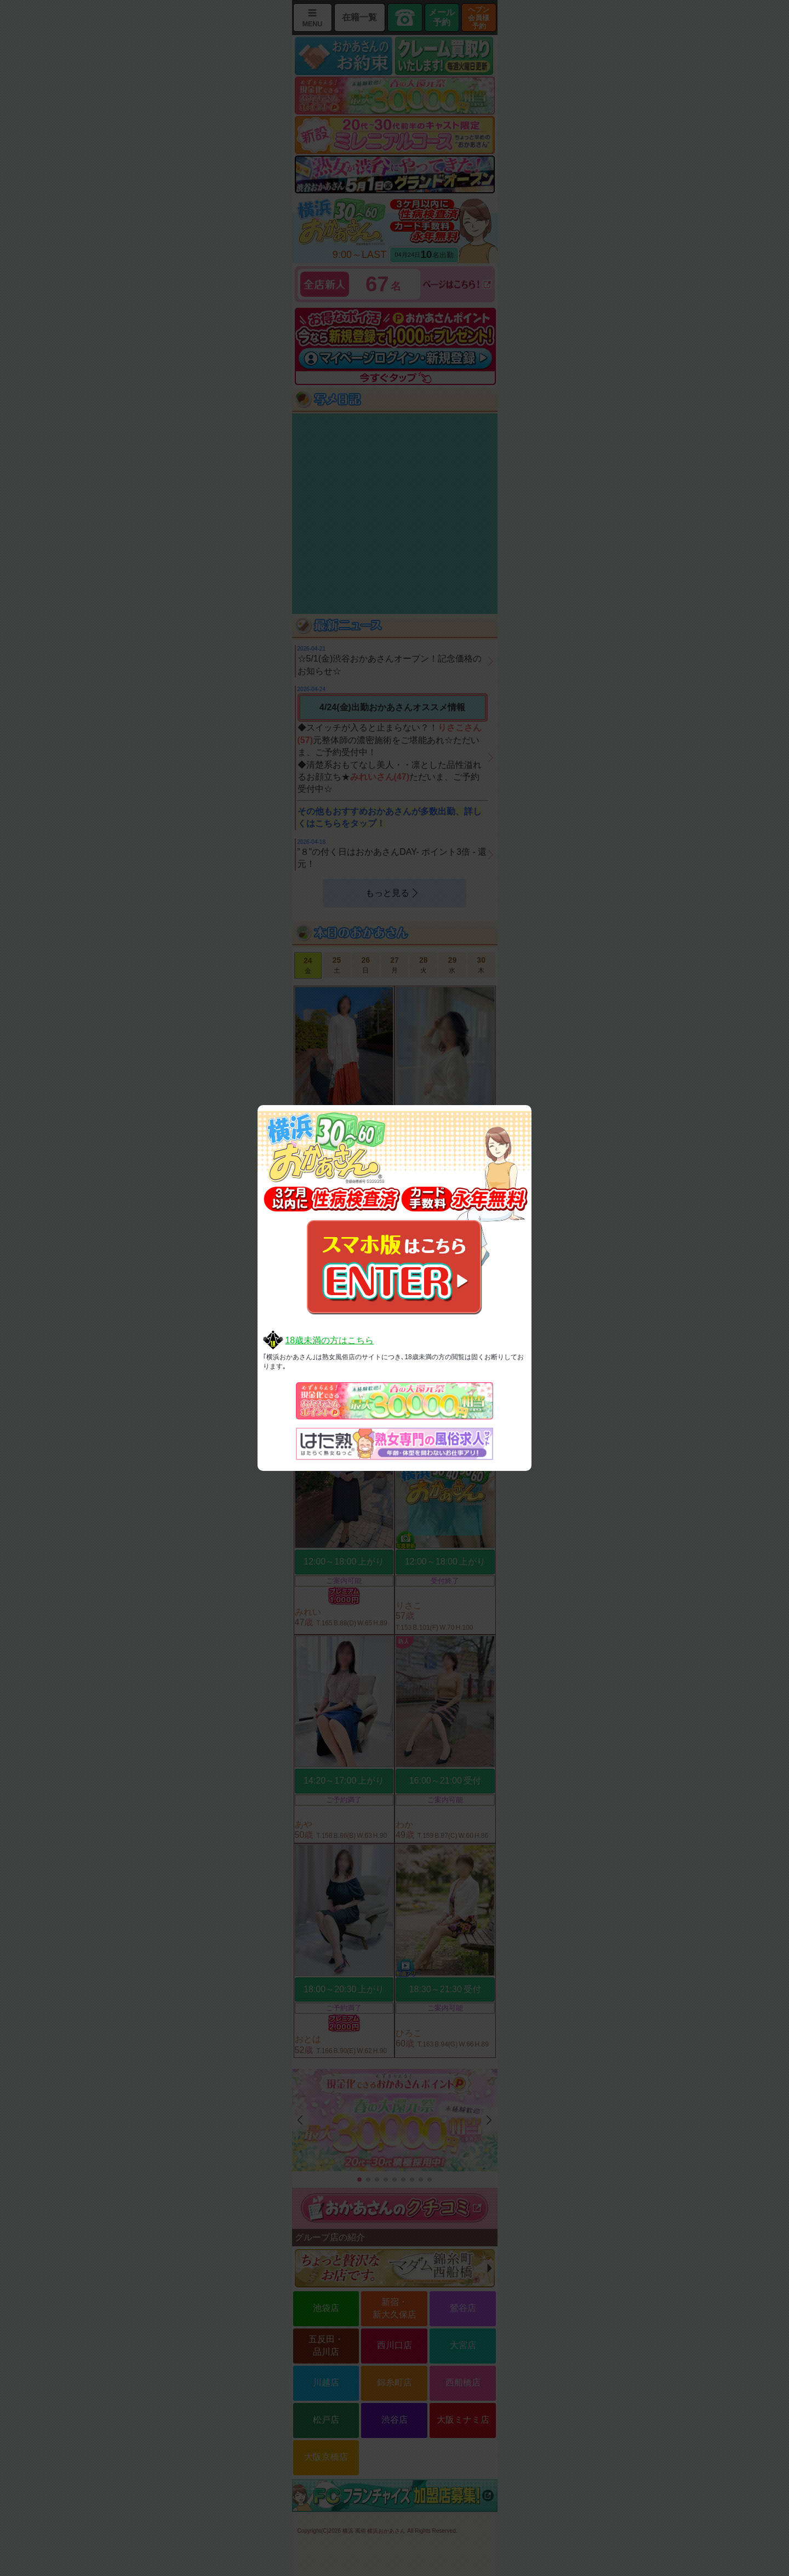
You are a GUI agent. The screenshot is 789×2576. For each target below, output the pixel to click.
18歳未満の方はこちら (329, 1340)
